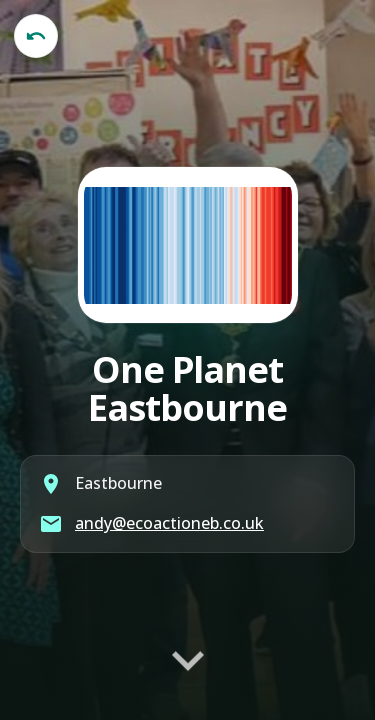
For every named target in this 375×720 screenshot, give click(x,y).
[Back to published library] (36, 36)
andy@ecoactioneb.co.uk (169, 523)
